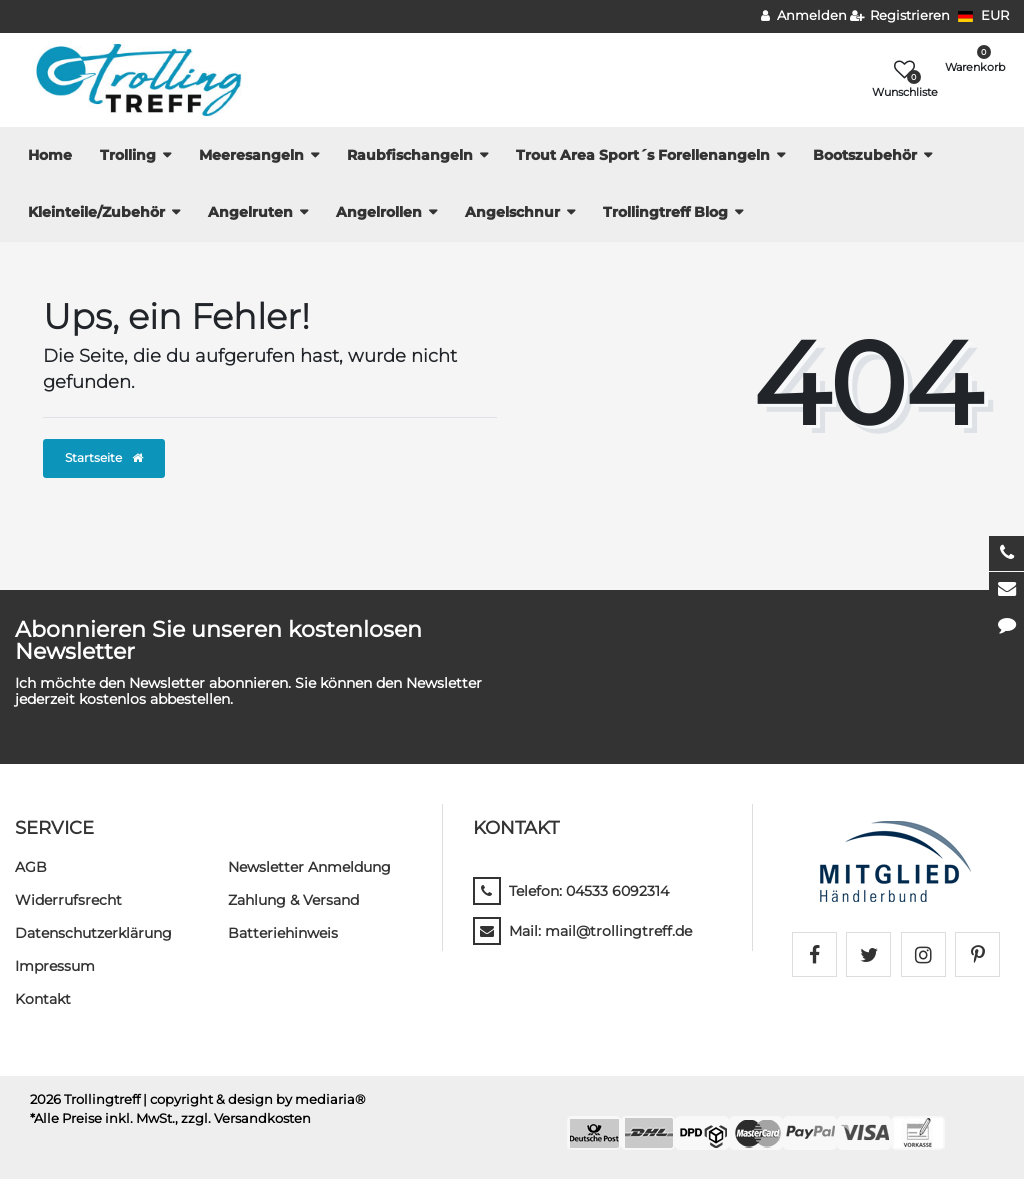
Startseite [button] (104, 457)
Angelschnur (512, 212)
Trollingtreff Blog (665, 212)
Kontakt (43, 999)
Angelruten (250, 212)
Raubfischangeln (410, 155)
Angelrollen (379, 212)
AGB (31, 867)
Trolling (128, 155)
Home (50, 155)
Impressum (55, 966)
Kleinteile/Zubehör (96, 212)
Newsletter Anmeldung (309, 867)
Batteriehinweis (283, 933)
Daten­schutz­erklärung (93, 933)
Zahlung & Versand (293, 900)
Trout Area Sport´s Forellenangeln (643, 155)
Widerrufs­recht (68, 900)
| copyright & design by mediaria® (254, 1099)
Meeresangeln (251, 155)
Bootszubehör (865, 155)
